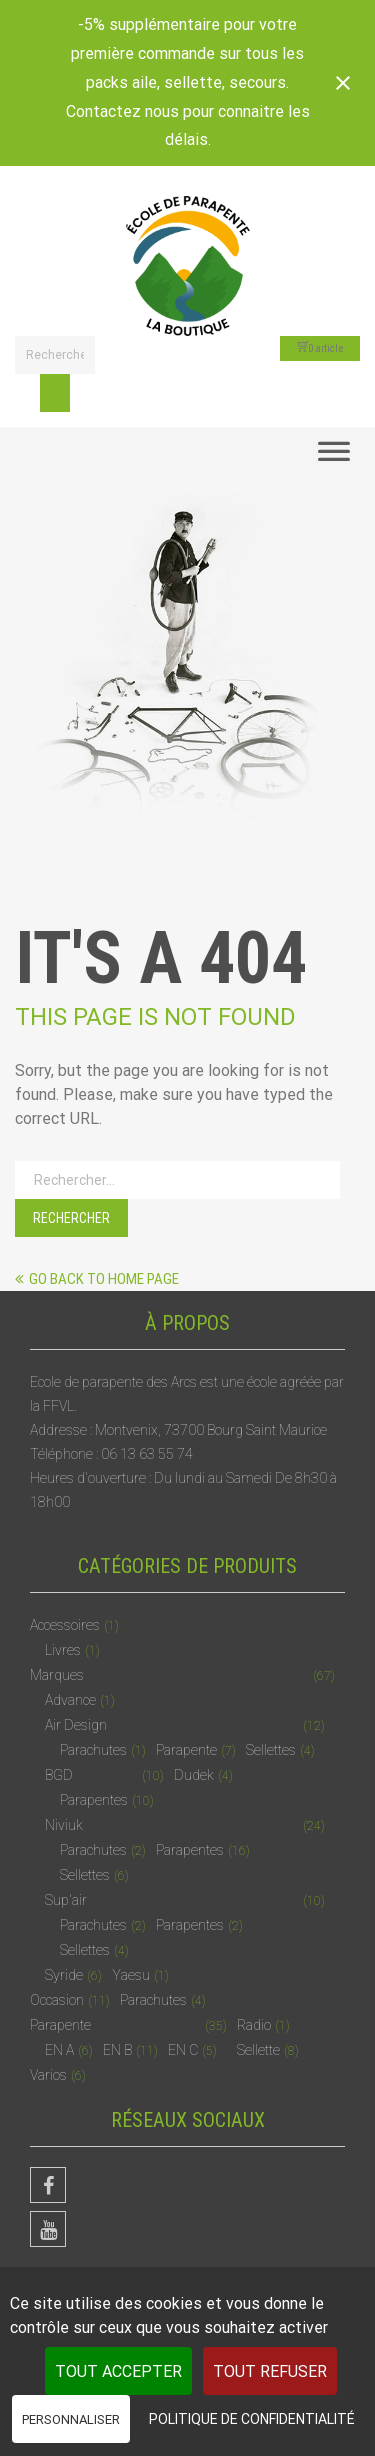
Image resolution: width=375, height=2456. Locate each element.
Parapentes (94, 1800)
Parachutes (93, 1750)
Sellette (258, 2050)
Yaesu (131, 1975)
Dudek (194, 1775)
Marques (57, 1675)
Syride (64, 1975)
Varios (48, 2075)
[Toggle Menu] (334, 457)
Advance (70, 1700)
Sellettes (271, 1750)
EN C (183, 2050)
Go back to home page (97, 1279)
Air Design (76, 1725)
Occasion (57, 2000)
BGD (59, 1775)
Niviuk (64, 1825)
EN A (59, 2050)
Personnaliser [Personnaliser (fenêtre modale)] (71, 2419)
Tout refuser (270, 2371)
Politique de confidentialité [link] (252, 2419)
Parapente (186, 1750)
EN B (117, 2050)
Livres (63, 1650)
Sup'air (66, 1900)
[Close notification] (343, 83)
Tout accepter (118, 2371)
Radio (254, 2025)
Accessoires (65, 1625)
